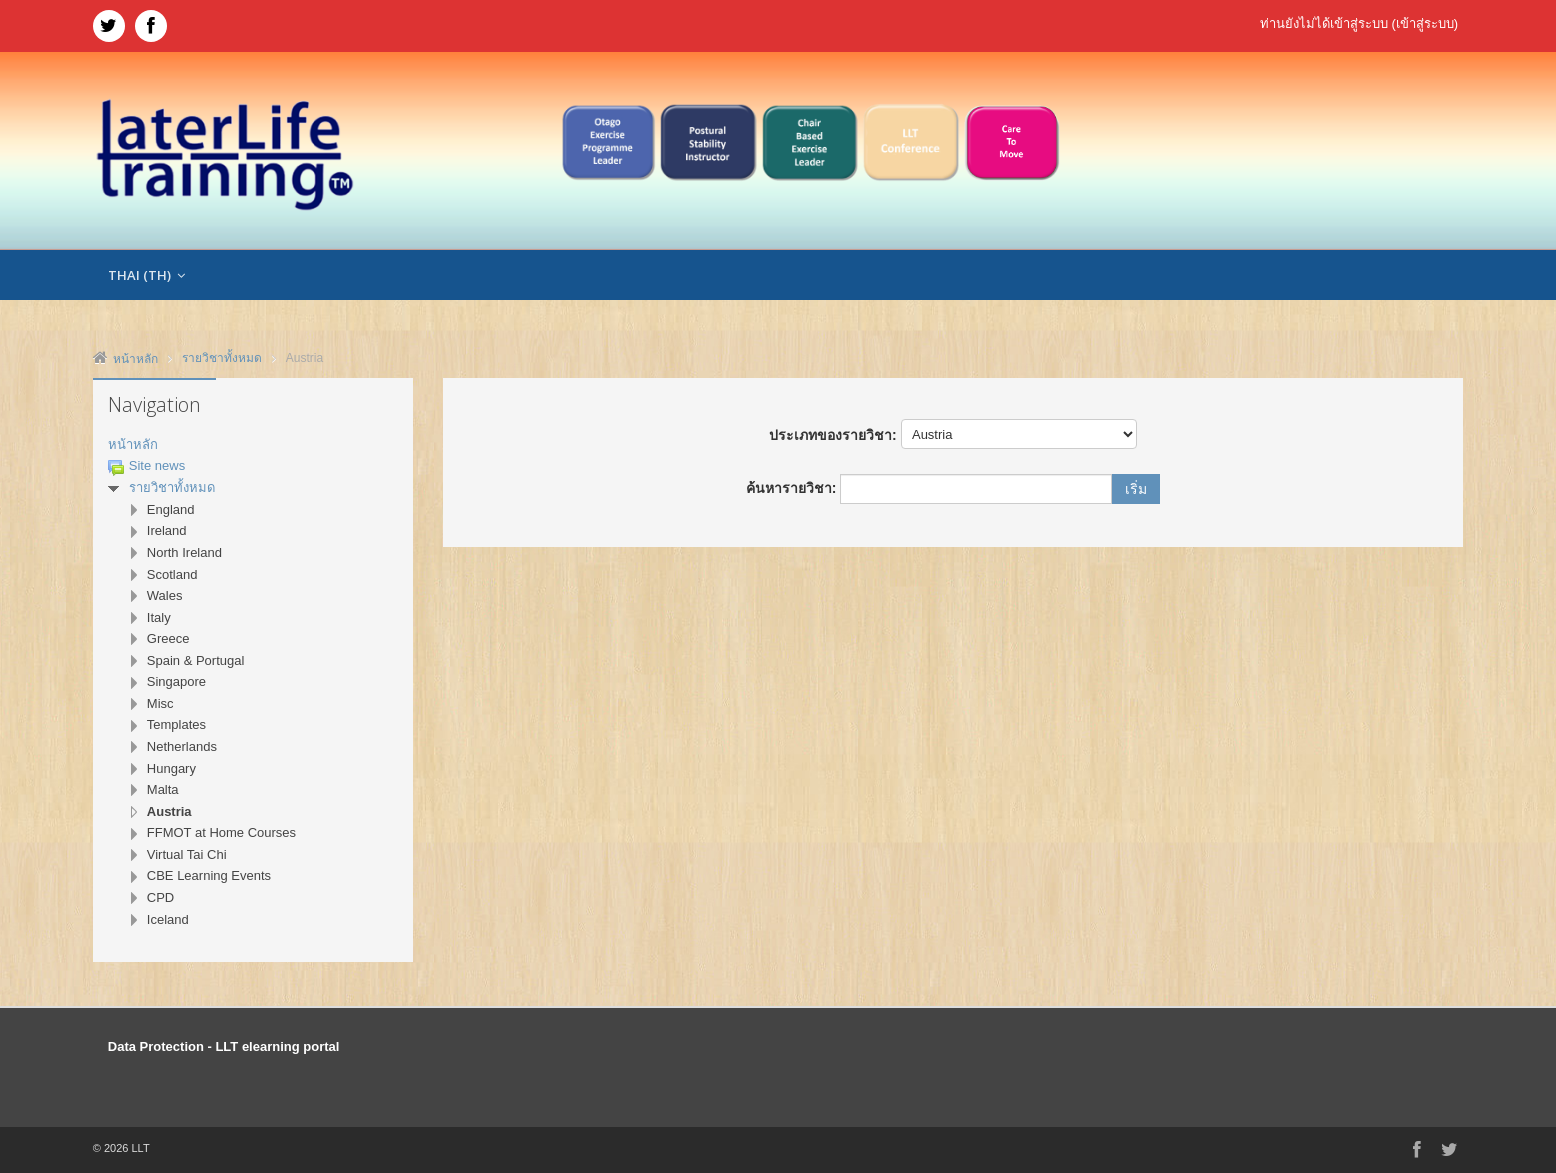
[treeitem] (253, 445)
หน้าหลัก (133, 444)
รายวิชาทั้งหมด (172, 487)
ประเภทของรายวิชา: (833, 435)
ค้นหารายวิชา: (793, 488)
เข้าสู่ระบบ (1425, 23)
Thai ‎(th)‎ (146, 275)
